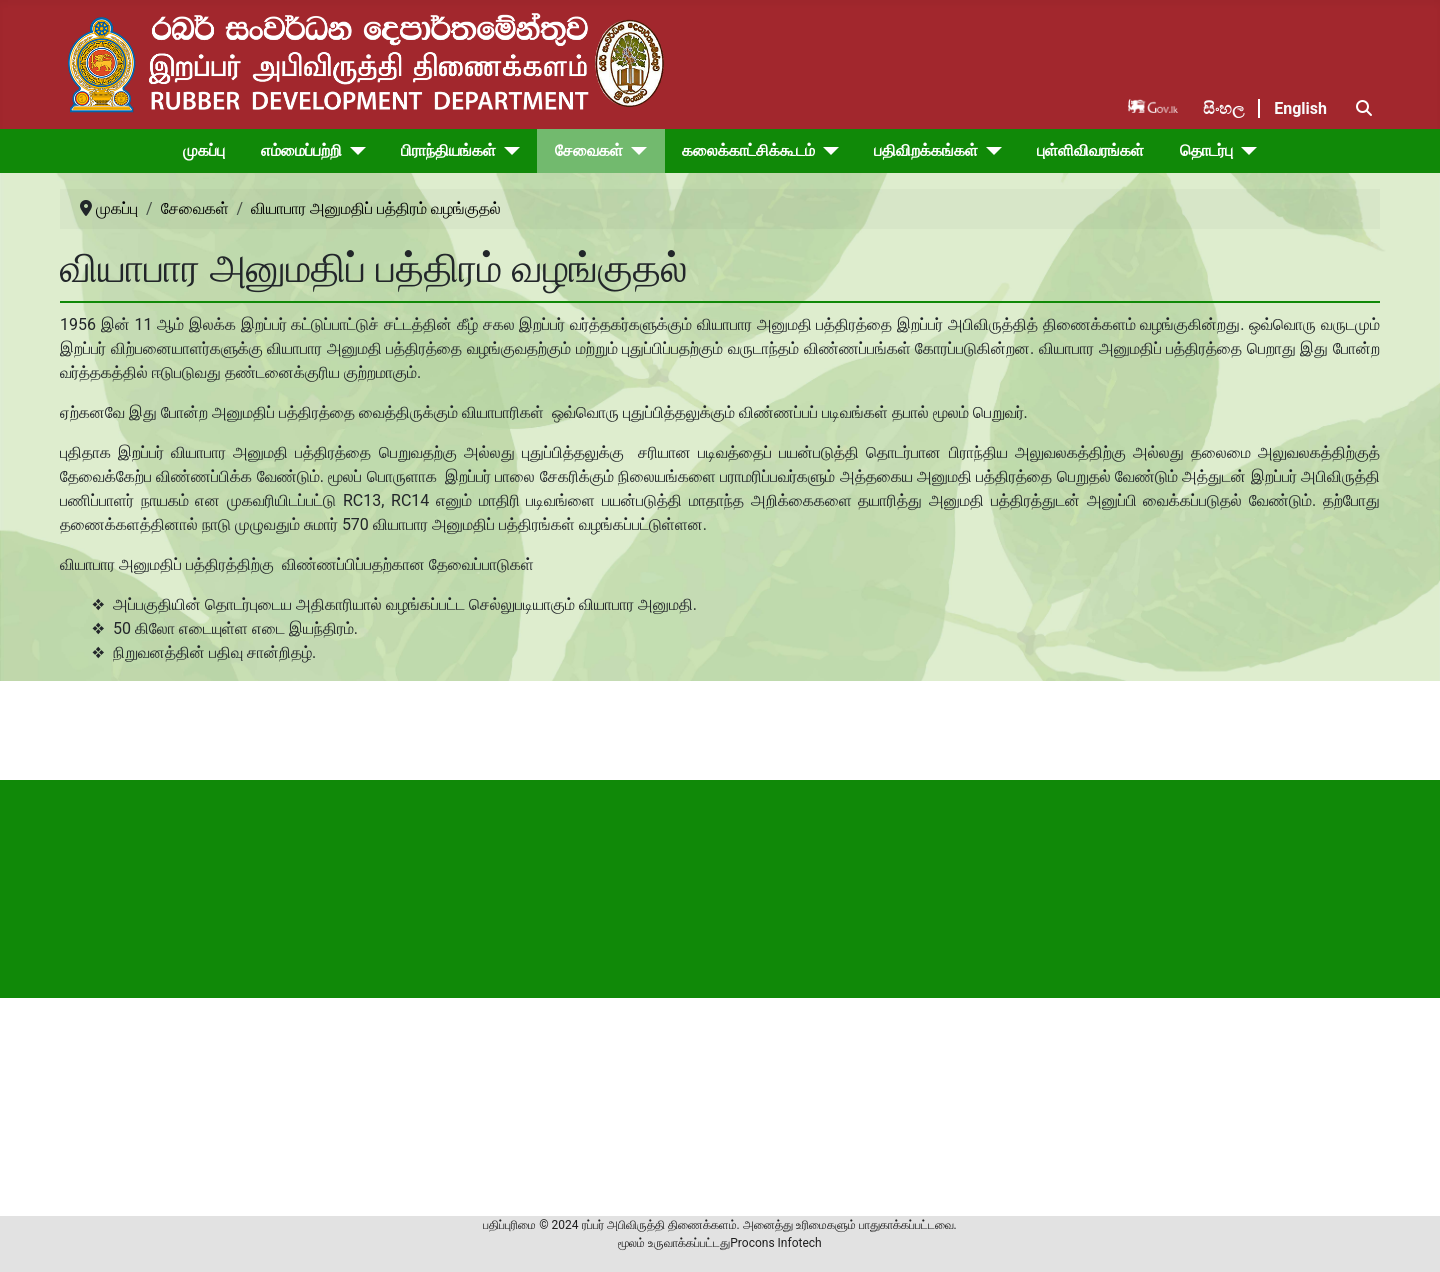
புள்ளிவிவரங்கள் (1090, 150)
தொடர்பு (1206, 150)
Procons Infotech (775, 1243)
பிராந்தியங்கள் (448, 150)
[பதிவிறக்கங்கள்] (990, 151)
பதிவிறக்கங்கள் (926, 150)
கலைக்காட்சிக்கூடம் (748, 150)
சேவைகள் (589, 150)
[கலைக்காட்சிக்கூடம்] (827, 151)
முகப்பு (204, 150)
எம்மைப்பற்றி (301, 150)
